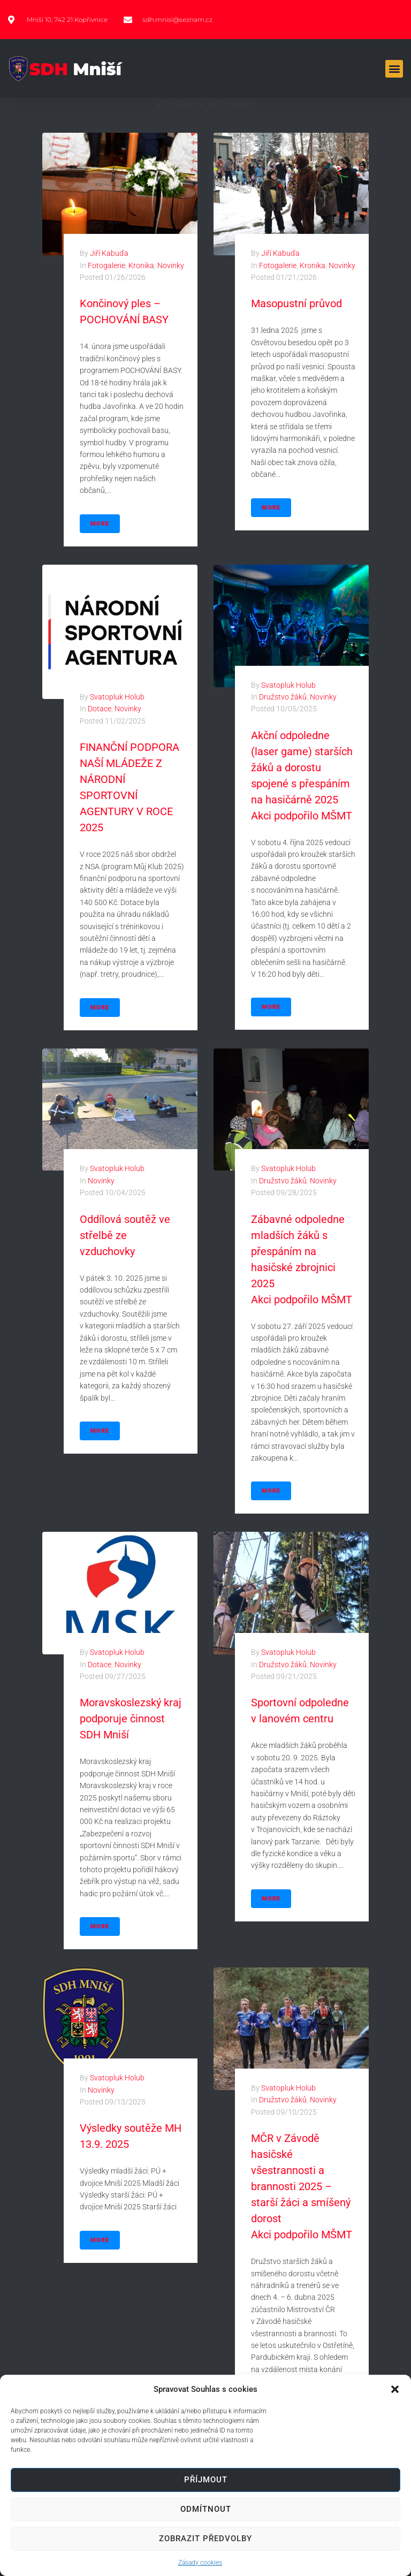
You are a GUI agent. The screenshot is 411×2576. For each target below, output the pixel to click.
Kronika (141, 265)
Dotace (99, 708)
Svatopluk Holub (117, 697)
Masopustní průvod (296, 303)
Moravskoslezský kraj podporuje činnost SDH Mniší (130, 1718)
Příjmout (205, 2479)
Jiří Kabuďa (109, 253)
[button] (395, 2389)
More (99, 523)
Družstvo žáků (283, 697)
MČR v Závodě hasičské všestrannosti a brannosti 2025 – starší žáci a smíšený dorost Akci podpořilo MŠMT (301, 2186)
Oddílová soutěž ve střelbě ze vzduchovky (125, 1235)
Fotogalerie (106, 265)
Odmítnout (205, 2509)
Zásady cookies (200, 2562)
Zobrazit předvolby (205, 2538)
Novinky (170, 265)
